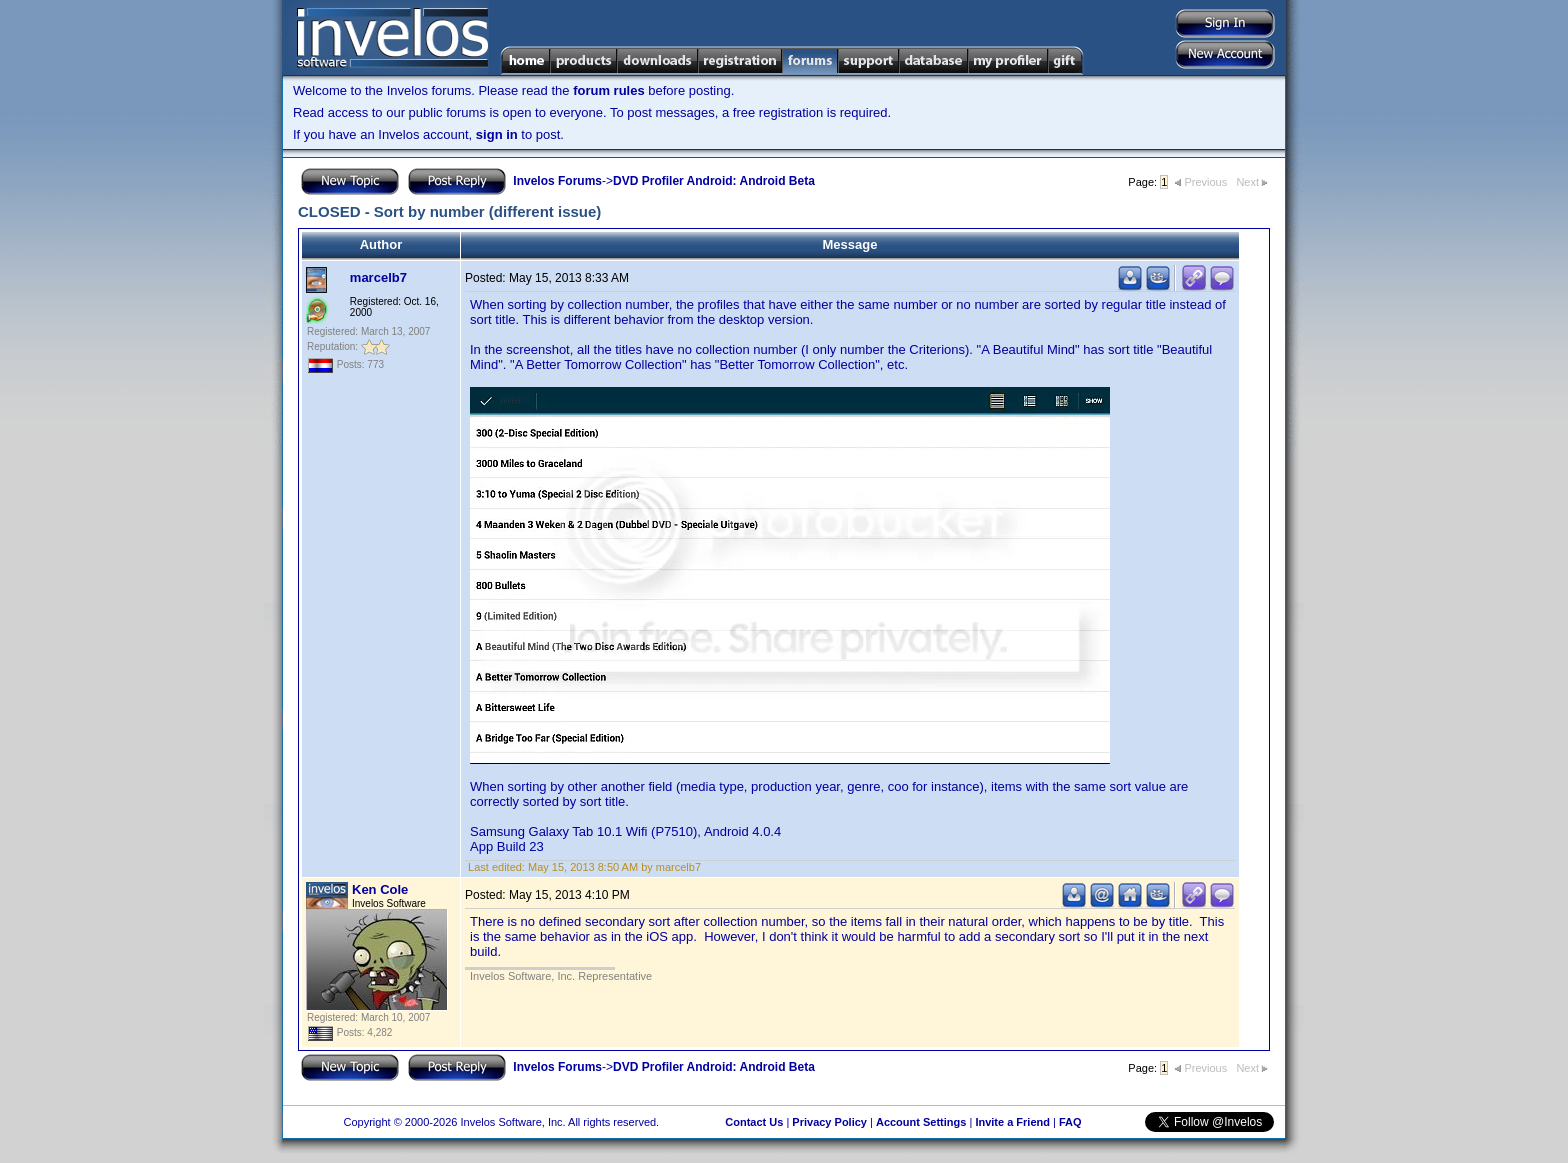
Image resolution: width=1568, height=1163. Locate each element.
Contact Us (754, 1122)
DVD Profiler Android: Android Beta (714, 181)
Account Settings (921, 1122)
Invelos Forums (557, 181)
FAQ (1070, 1122)
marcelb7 (378, 277)
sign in (497, 134)
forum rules (609, 90)
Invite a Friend (1012, 1122)
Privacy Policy (829, 1122)
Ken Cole (380, 889)
